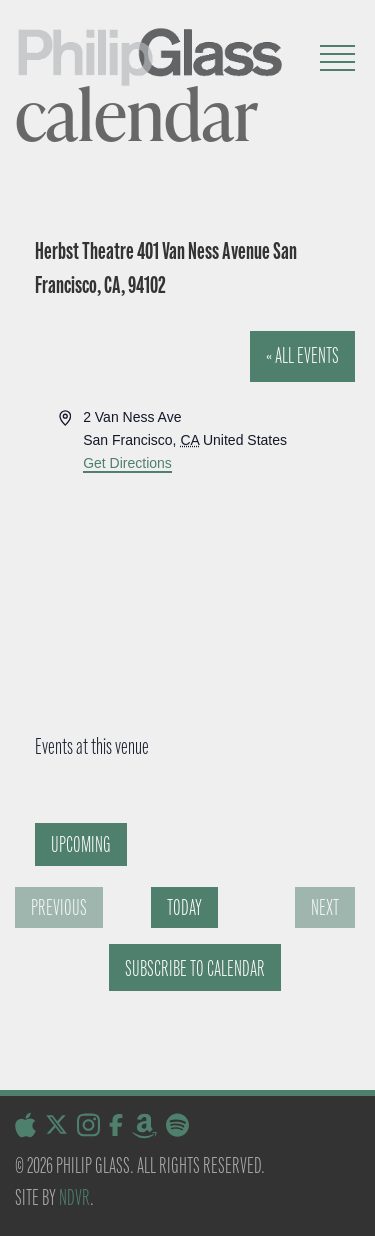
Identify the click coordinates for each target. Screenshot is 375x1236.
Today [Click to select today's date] (184, 907)
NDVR (74, 1197)
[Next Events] (325, 907)
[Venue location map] (184, 549)
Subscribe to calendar (195, 968)
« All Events (302, 355)
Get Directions (127, 463)
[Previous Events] (59, 907)
